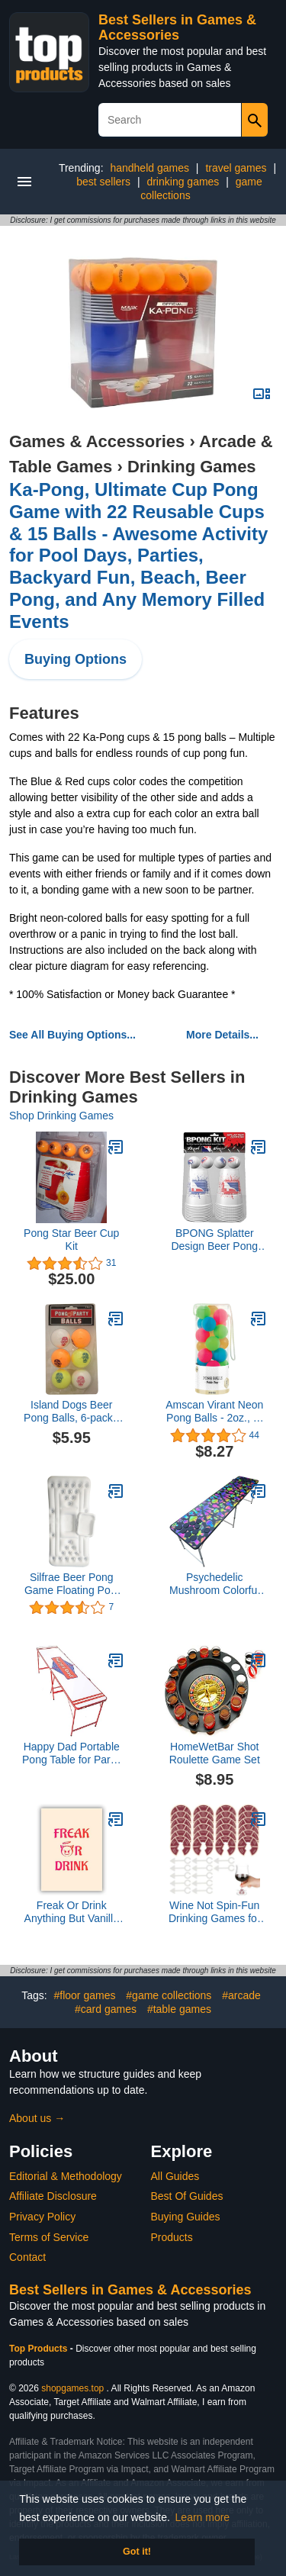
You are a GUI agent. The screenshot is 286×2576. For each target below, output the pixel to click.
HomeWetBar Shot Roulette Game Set (214, 1753)
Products (172, 2237)
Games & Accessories (97, 441)
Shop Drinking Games (61, 1115)
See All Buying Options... (72, 1035)
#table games (179, 2009)
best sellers (103, 181)
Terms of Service (48, 2237)
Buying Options (75, 659)
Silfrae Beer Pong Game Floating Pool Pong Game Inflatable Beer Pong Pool (71, 1584)
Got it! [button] (137, 2551)
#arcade (241, 1995)
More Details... (222, 1035)
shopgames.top (72, 2388)
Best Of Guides (187, 2196)
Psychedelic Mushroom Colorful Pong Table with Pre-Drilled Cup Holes (214, 1584)
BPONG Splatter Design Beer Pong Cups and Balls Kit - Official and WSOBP (214, 1240)
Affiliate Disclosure (53, 2196)
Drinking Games (191, 466)
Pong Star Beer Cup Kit (71, 1239)
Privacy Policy (42, 2217)
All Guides (175, 2176)
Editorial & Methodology (65, 2176)
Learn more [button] (202, 2517)
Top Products (39, 2348)
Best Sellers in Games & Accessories (177, 27)
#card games (106, 2009)
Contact (27, 2257)
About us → (37, 2118)
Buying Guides (185, 2217)
